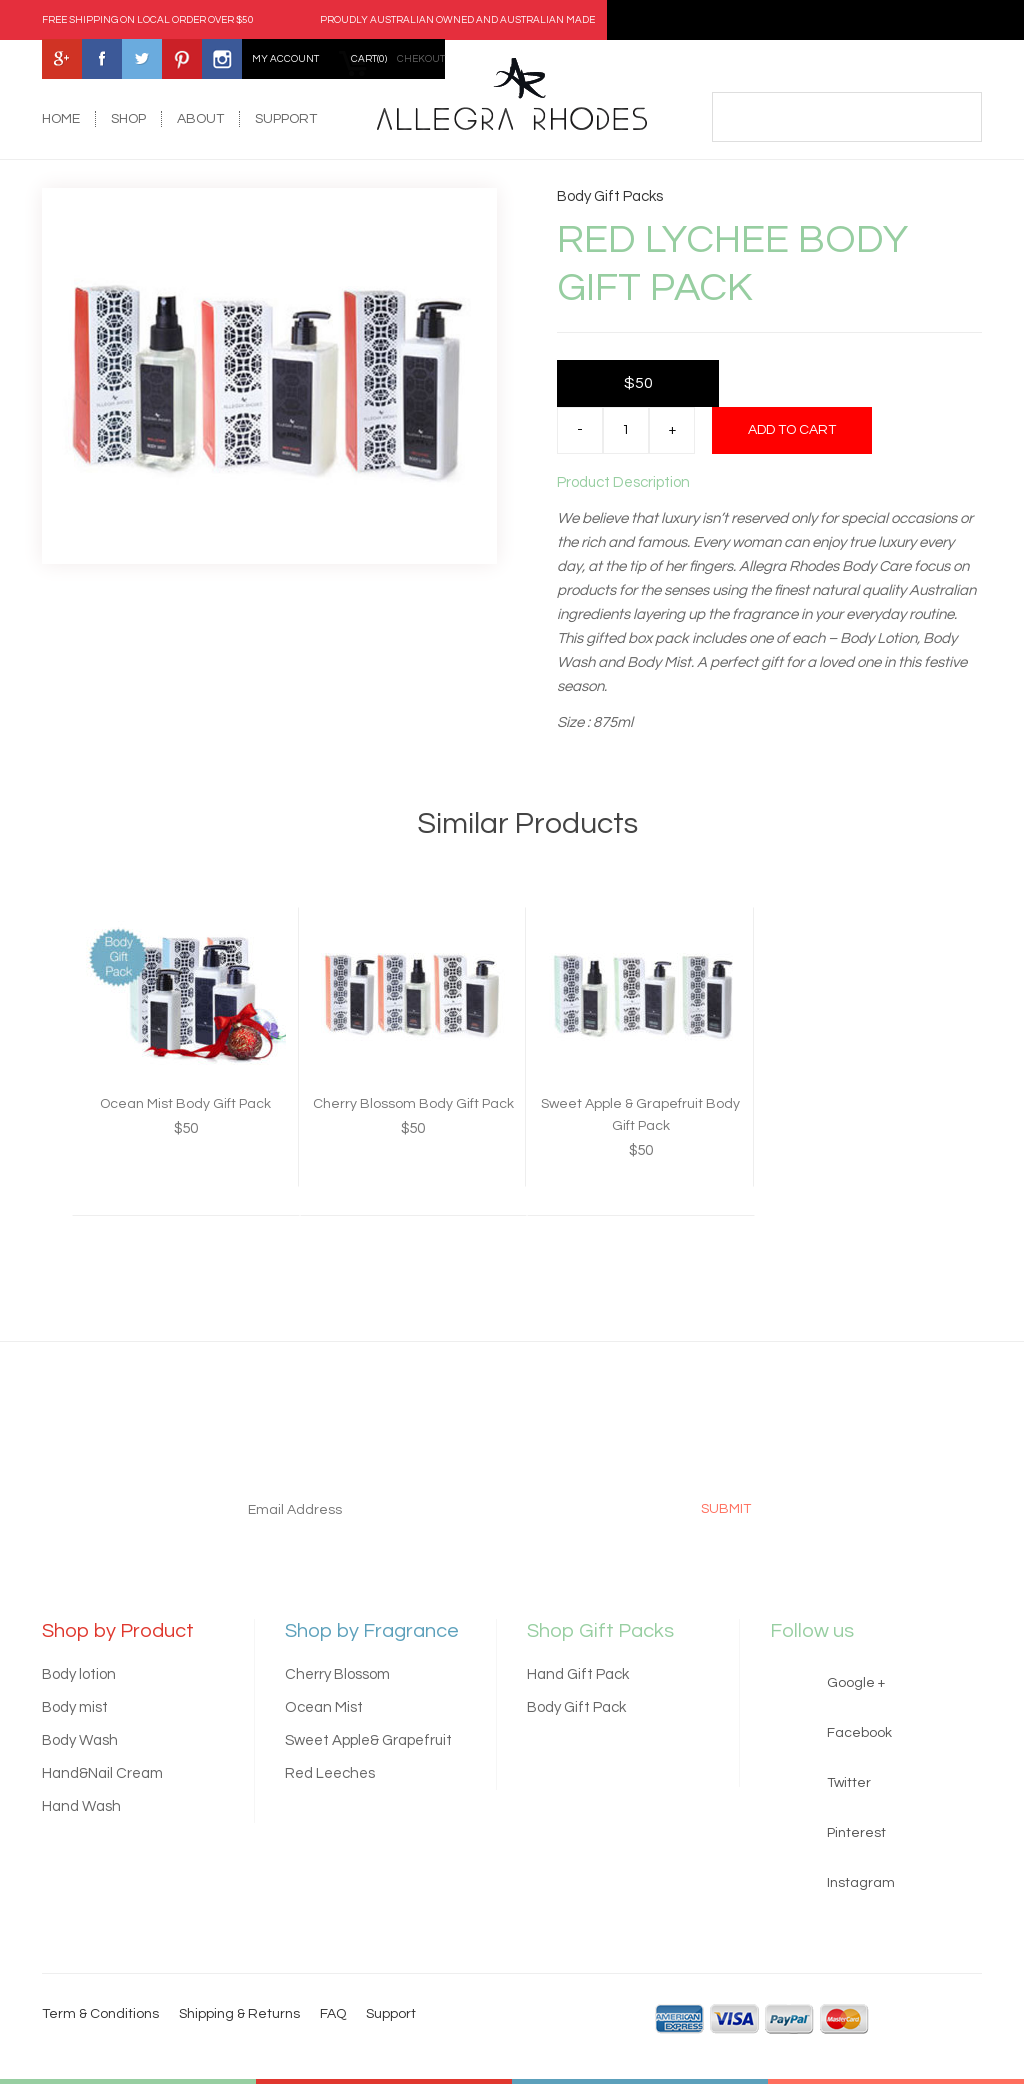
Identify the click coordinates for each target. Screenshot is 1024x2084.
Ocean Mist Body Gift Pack (185, 1104)
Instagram (861, 1883)
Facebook (859, 1733)
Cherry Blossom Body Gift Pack (413, 1104)
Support (391, 2014)
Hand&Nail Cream (102, 1773)
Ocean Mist (324, 1707)
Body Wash (80, 1740)
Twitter (849, 1783)
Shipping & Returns (239, 2014)
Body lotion (79, 1674)
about (200, 119)
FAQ (333, 2014)
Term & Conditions (100, 2014)
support (286, 119)
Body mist (75, 1707)
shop (128, 119)
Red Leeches (330, 1773)
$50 (638, 383)
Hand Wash (81, 1806)
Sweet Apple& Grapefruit (368, 1740)
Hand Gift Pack (578, 1674)
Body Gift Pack (576, 1707)
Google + (856, 1683)
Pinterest (856, 1833)
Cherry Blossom (337, 1674)
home (61, 119)
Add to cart (792, 430)
